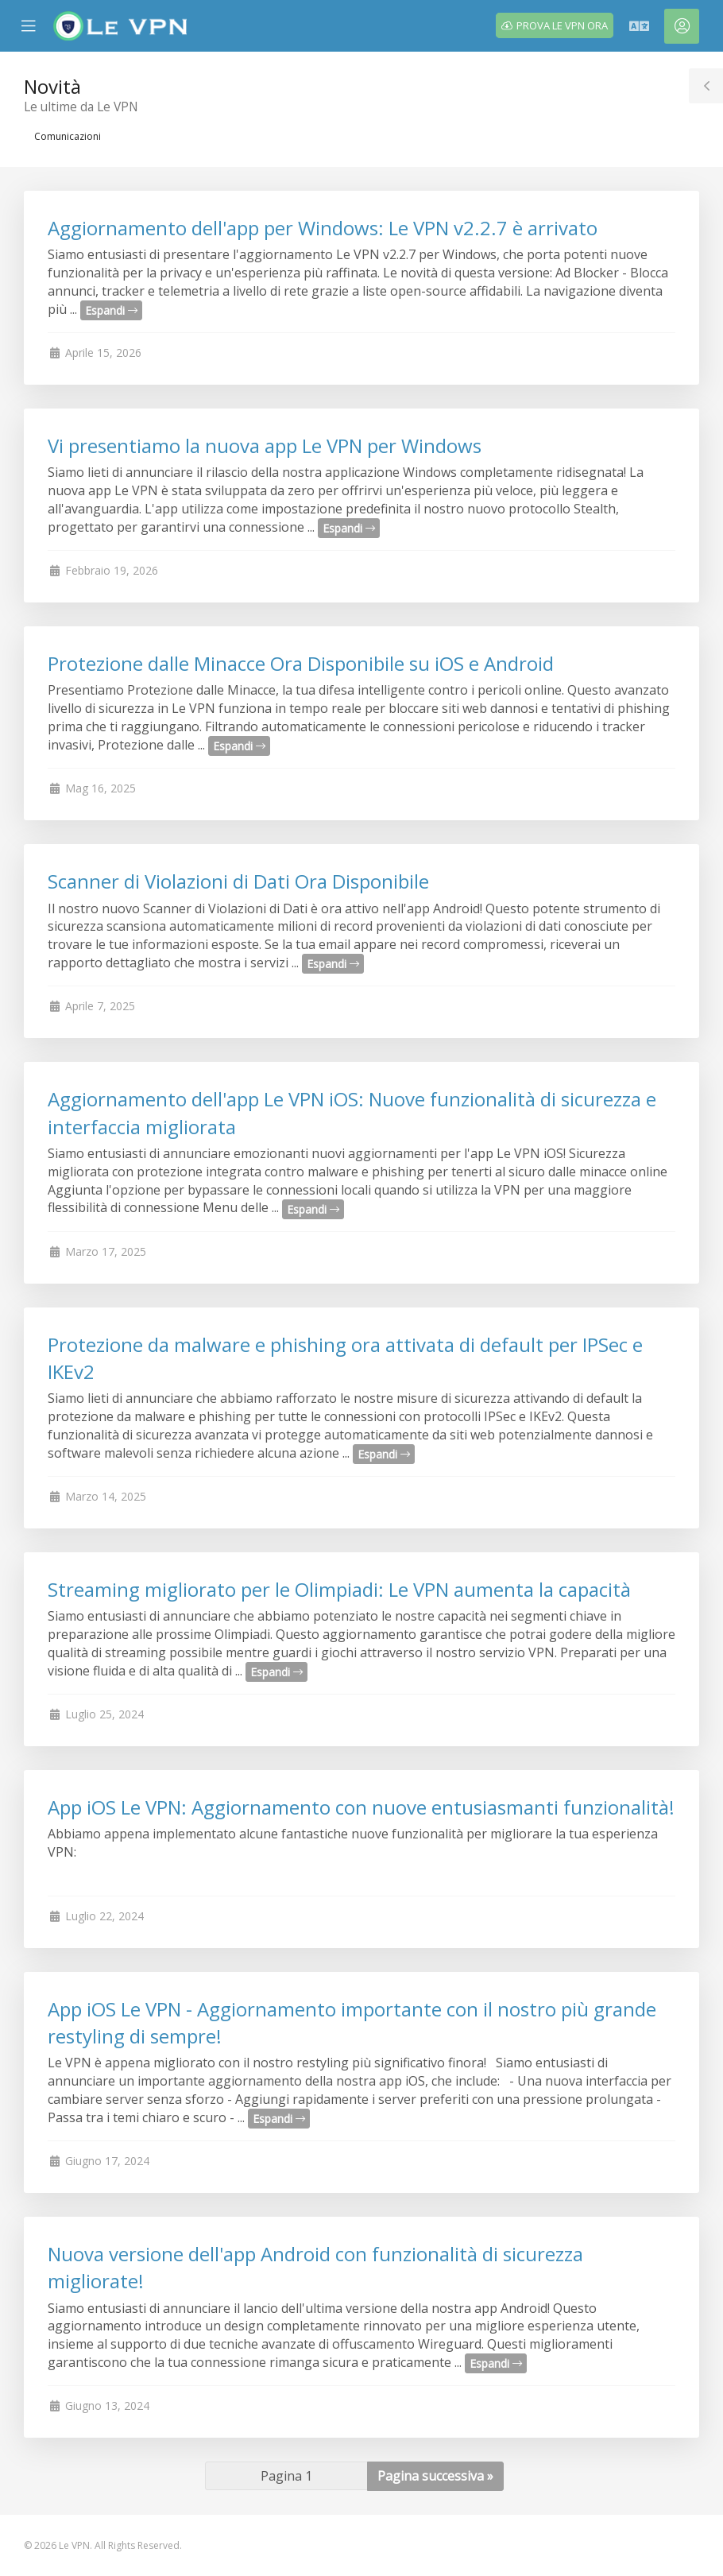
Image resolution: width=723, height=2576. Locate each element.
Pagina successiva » (435, 2476)
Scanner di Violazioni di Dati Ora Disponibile (238, 881)
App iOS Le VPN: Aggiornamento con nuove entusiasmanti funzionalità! (361, 1807)
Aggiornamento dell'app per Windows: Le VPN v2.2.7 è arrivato (322, 228)
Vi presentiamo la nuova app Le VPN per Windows (264, 445)
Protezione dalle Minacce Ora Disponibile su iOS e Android (301, 663)
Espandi (111, 310)
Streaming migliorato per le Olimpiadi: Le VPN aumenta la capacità (339, 1589)
